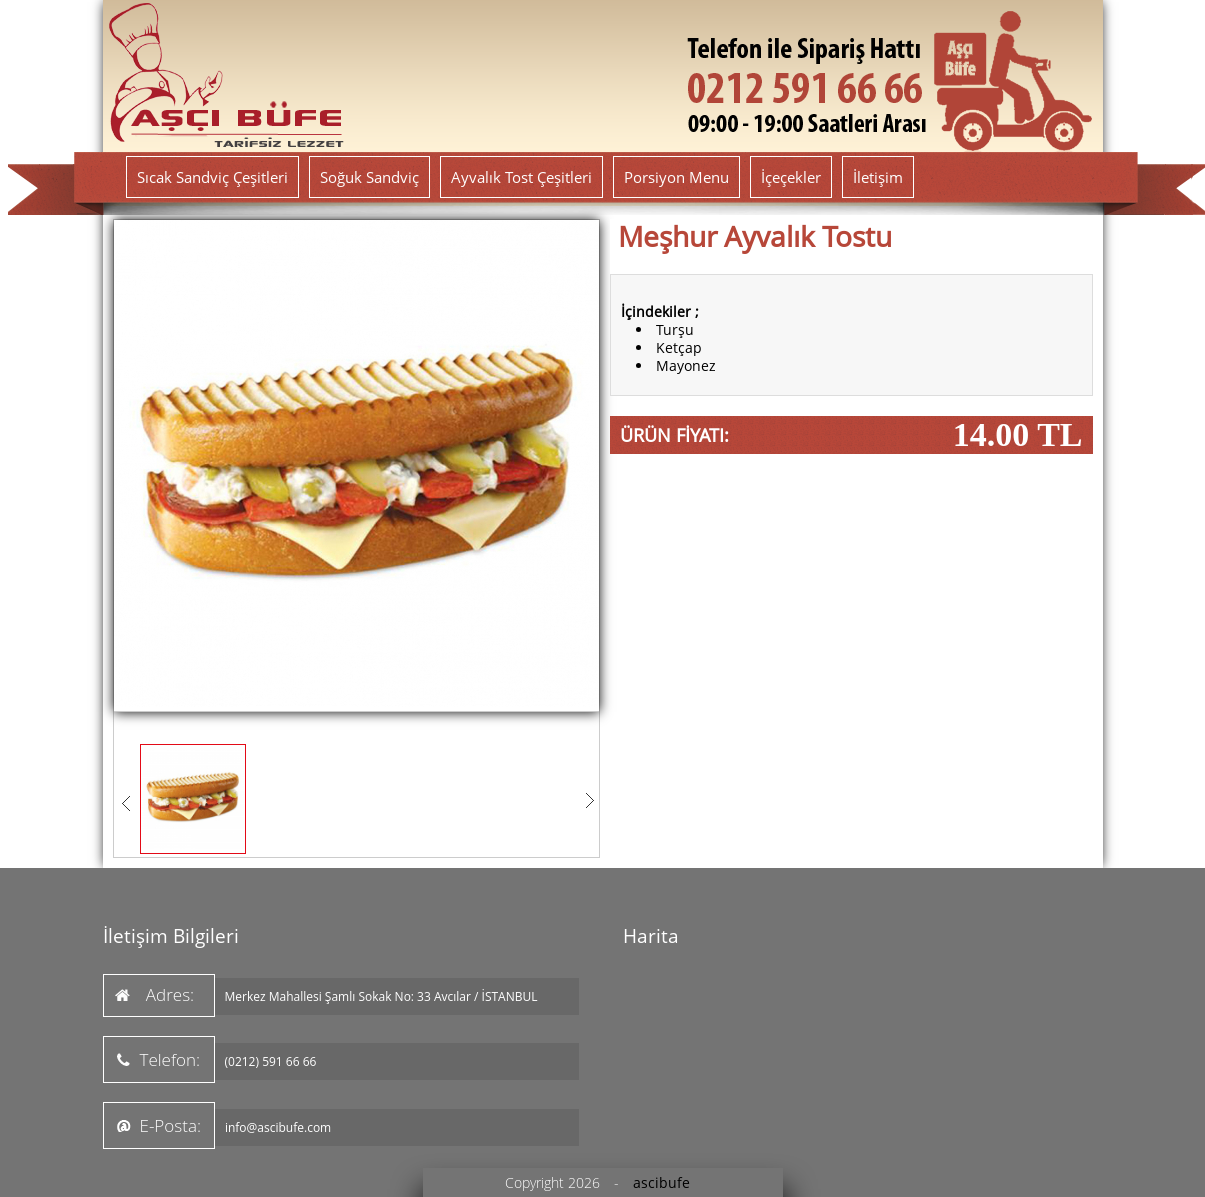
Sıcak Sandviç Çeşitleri (212, 177)
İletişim (878, 177)
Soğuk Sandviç (369, 177)
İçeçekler (791, 177)
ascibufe (661, 1182)
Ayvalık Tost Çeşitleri (521, 177)
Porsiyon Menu (676, 177)
